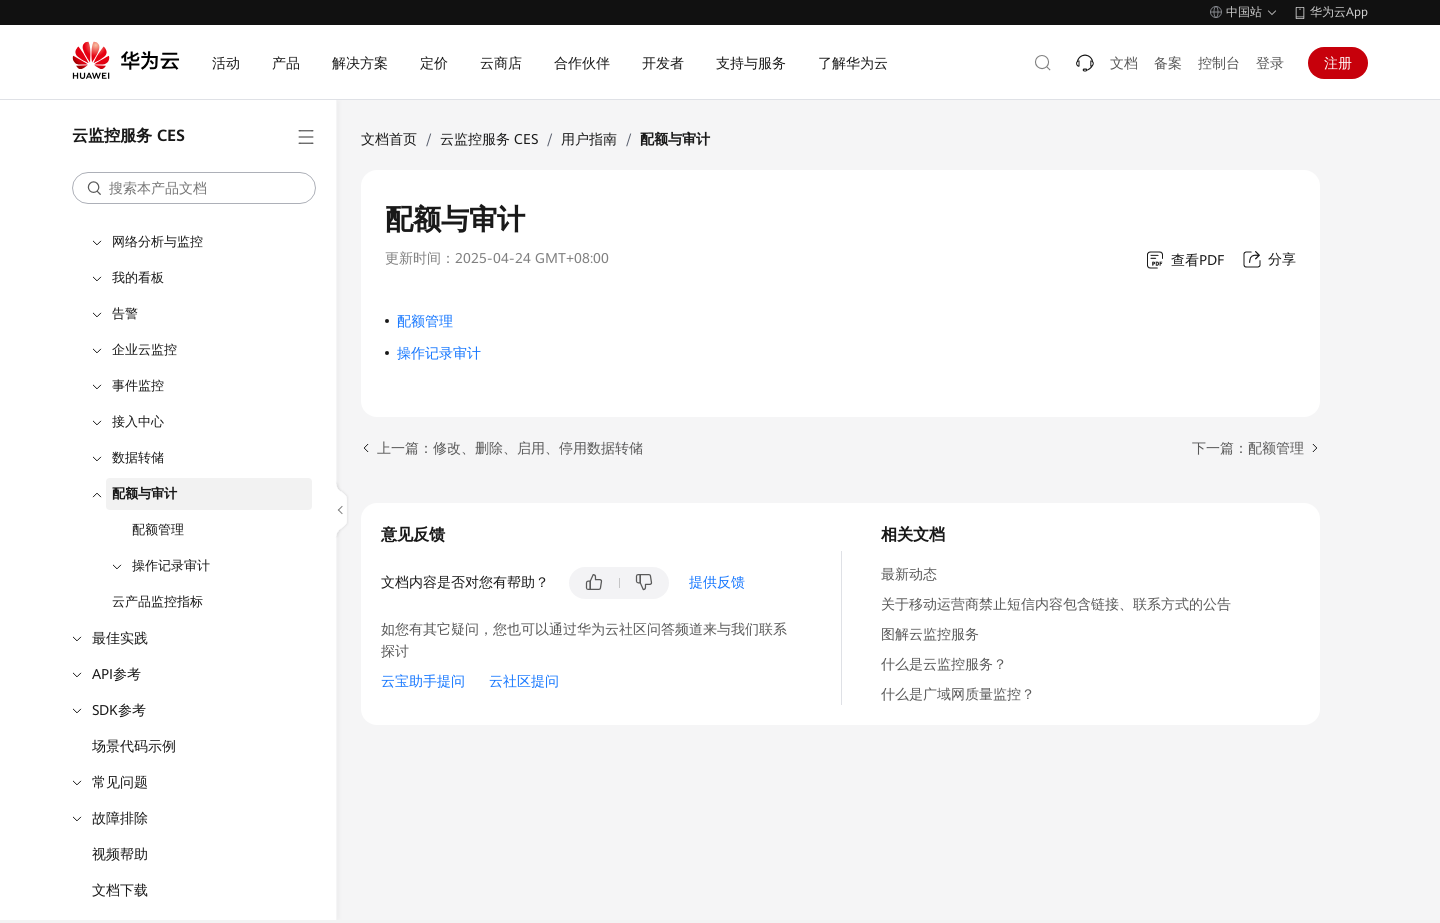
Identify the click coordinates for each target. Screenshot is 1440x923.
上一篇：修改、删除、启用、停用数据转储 (510, 448)
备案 (1168, 63)
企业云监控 (144, 349)
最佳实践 (120, 638)
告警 (125, 313)
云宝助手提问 (423, 681)
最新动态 (909, 574)
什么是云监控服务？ (944, 664)
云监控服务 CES (489, 139)
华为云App (1339, 12)
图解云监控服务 (930, 634)
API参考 (116, 674)
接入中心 (138, 421)
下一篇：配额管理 (1248, 448)
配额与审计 (144, 493)
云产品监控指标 (157, 601)
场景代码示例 (134, 746)
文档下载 (120, 890)
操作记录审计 (171, 565)
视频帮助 (120, 854)
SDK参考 (119, 710)
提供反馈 (717, 582)
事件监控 (138, 385)
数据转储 (138, 457)
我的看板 (138, 277)
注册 (1338, 63)
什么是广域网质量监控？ (958, 694)
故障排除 (120, 818)
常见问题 (120, 782)
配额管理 (158, 529)
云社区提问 (524, 681)
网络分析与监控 (157, 241)
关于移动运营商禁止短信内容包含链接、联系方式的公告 (1056, 604)
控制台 (1219, 63)
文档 (1124, 63)
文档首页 (389, 139)
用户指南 (589, 139)
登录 (1270, 63)
